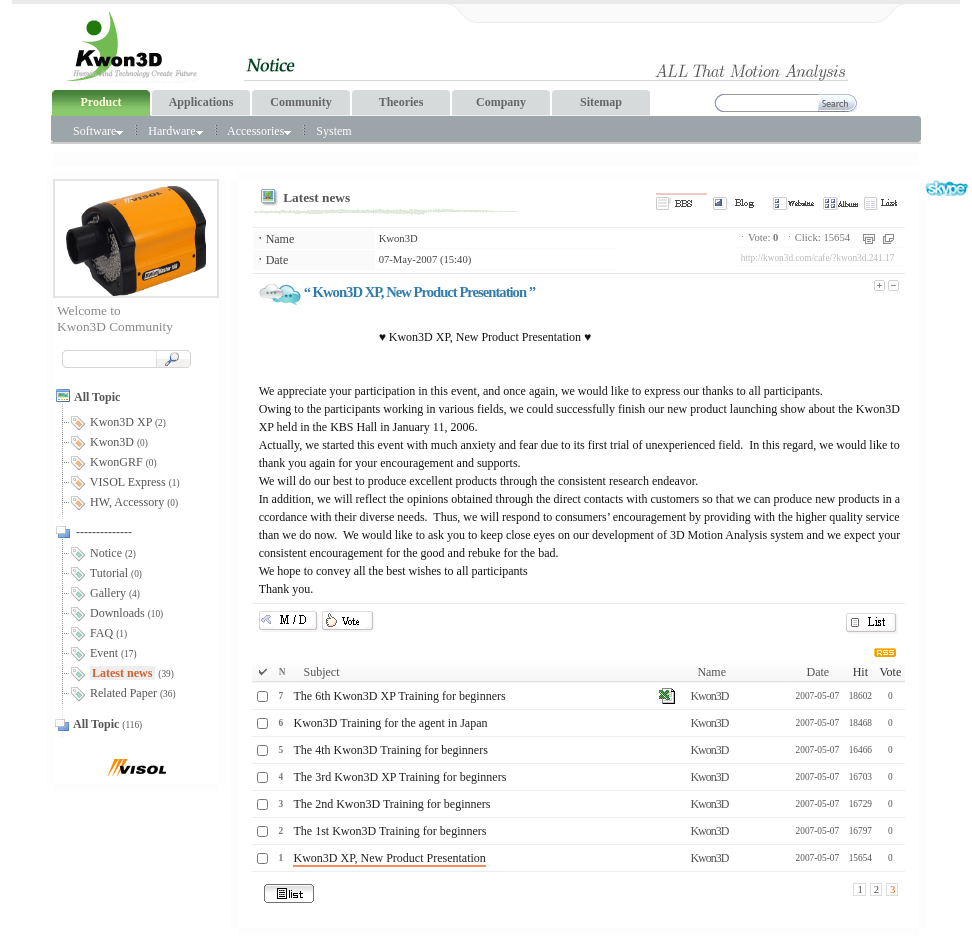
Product (100, 102)
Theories (401, 102)
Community (300, 102)
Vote (890, 672)
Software (98, 131)
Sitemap (601, 102)
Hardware (175, 131)
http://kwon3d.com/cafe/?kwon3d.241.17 (818, 258)
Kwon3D (398, 238)
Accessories (259, 131)
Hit (860, 672)
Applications (201, 102)
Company (501, 102)
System (333, 131)
